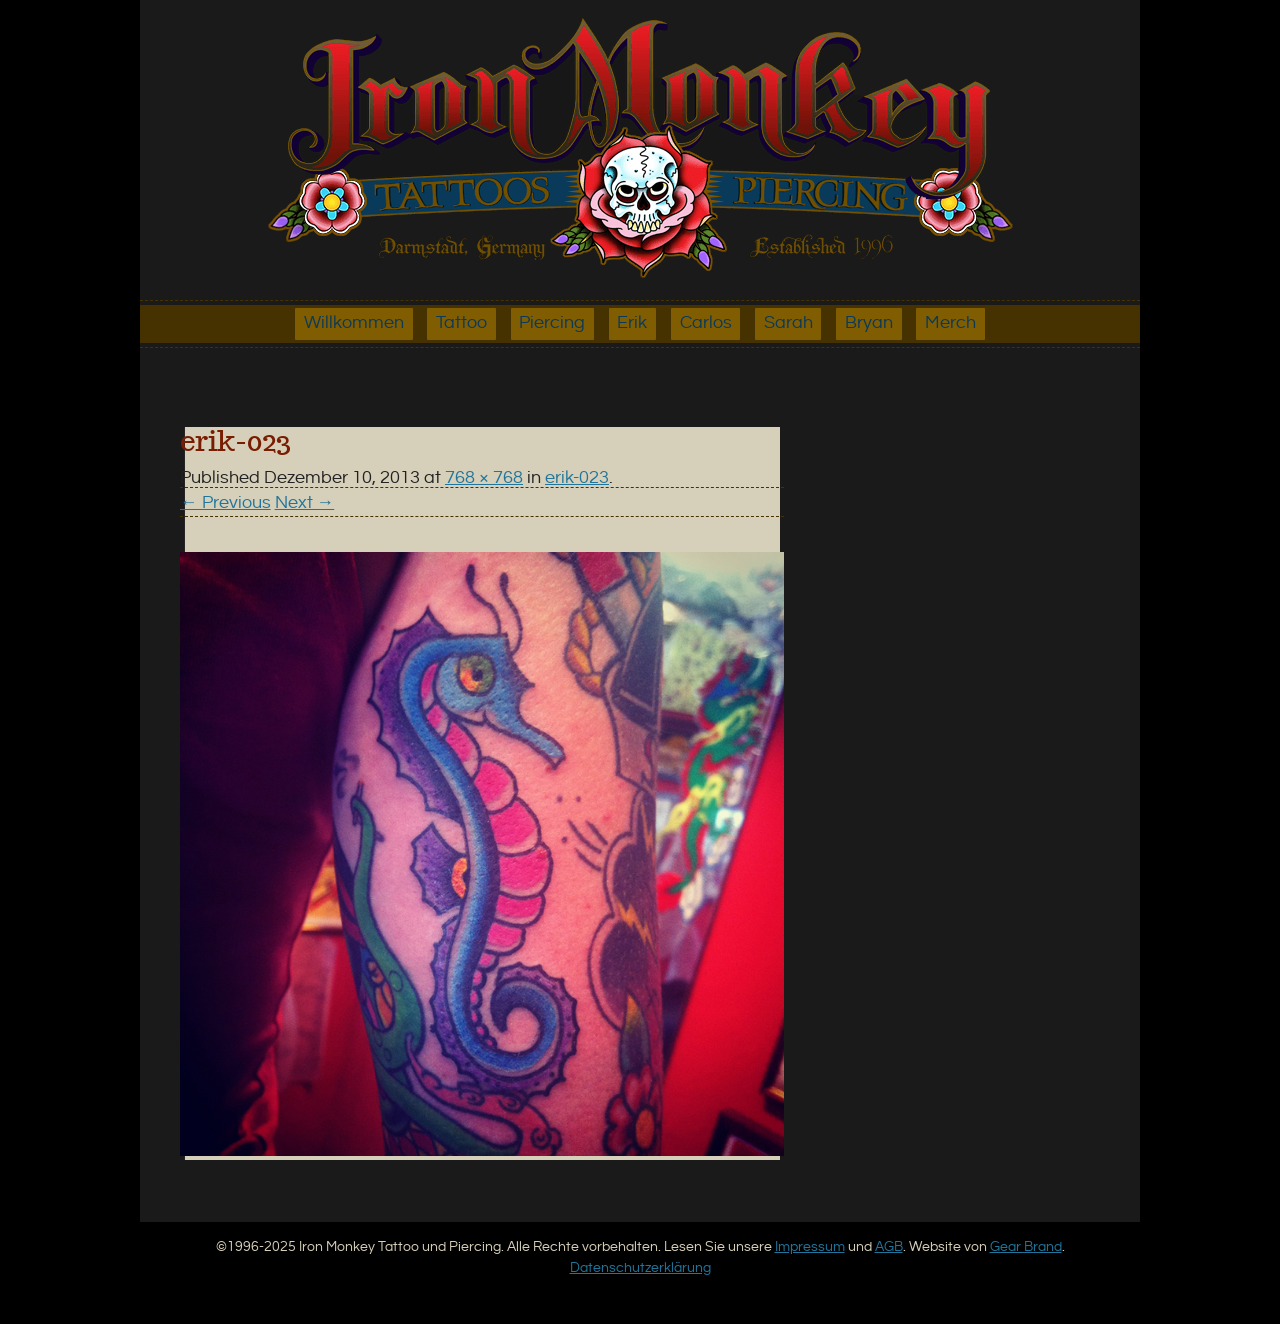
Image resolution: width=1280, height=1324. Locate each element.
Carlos (706, 323)
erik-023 (577, 478)
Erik (632, 323)
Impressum (810, 1246)
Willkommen (354, 323)
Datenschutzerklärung (640, 1267)
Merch (950, 323)
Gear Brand (1026, 1246)
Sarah (788, 323)
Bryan (869, 323)
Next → (305, 503)
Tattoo (461, 323)
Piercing (552, 323)
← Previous (225, 503)
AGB (889, 1246)
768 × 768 (484, 478)
